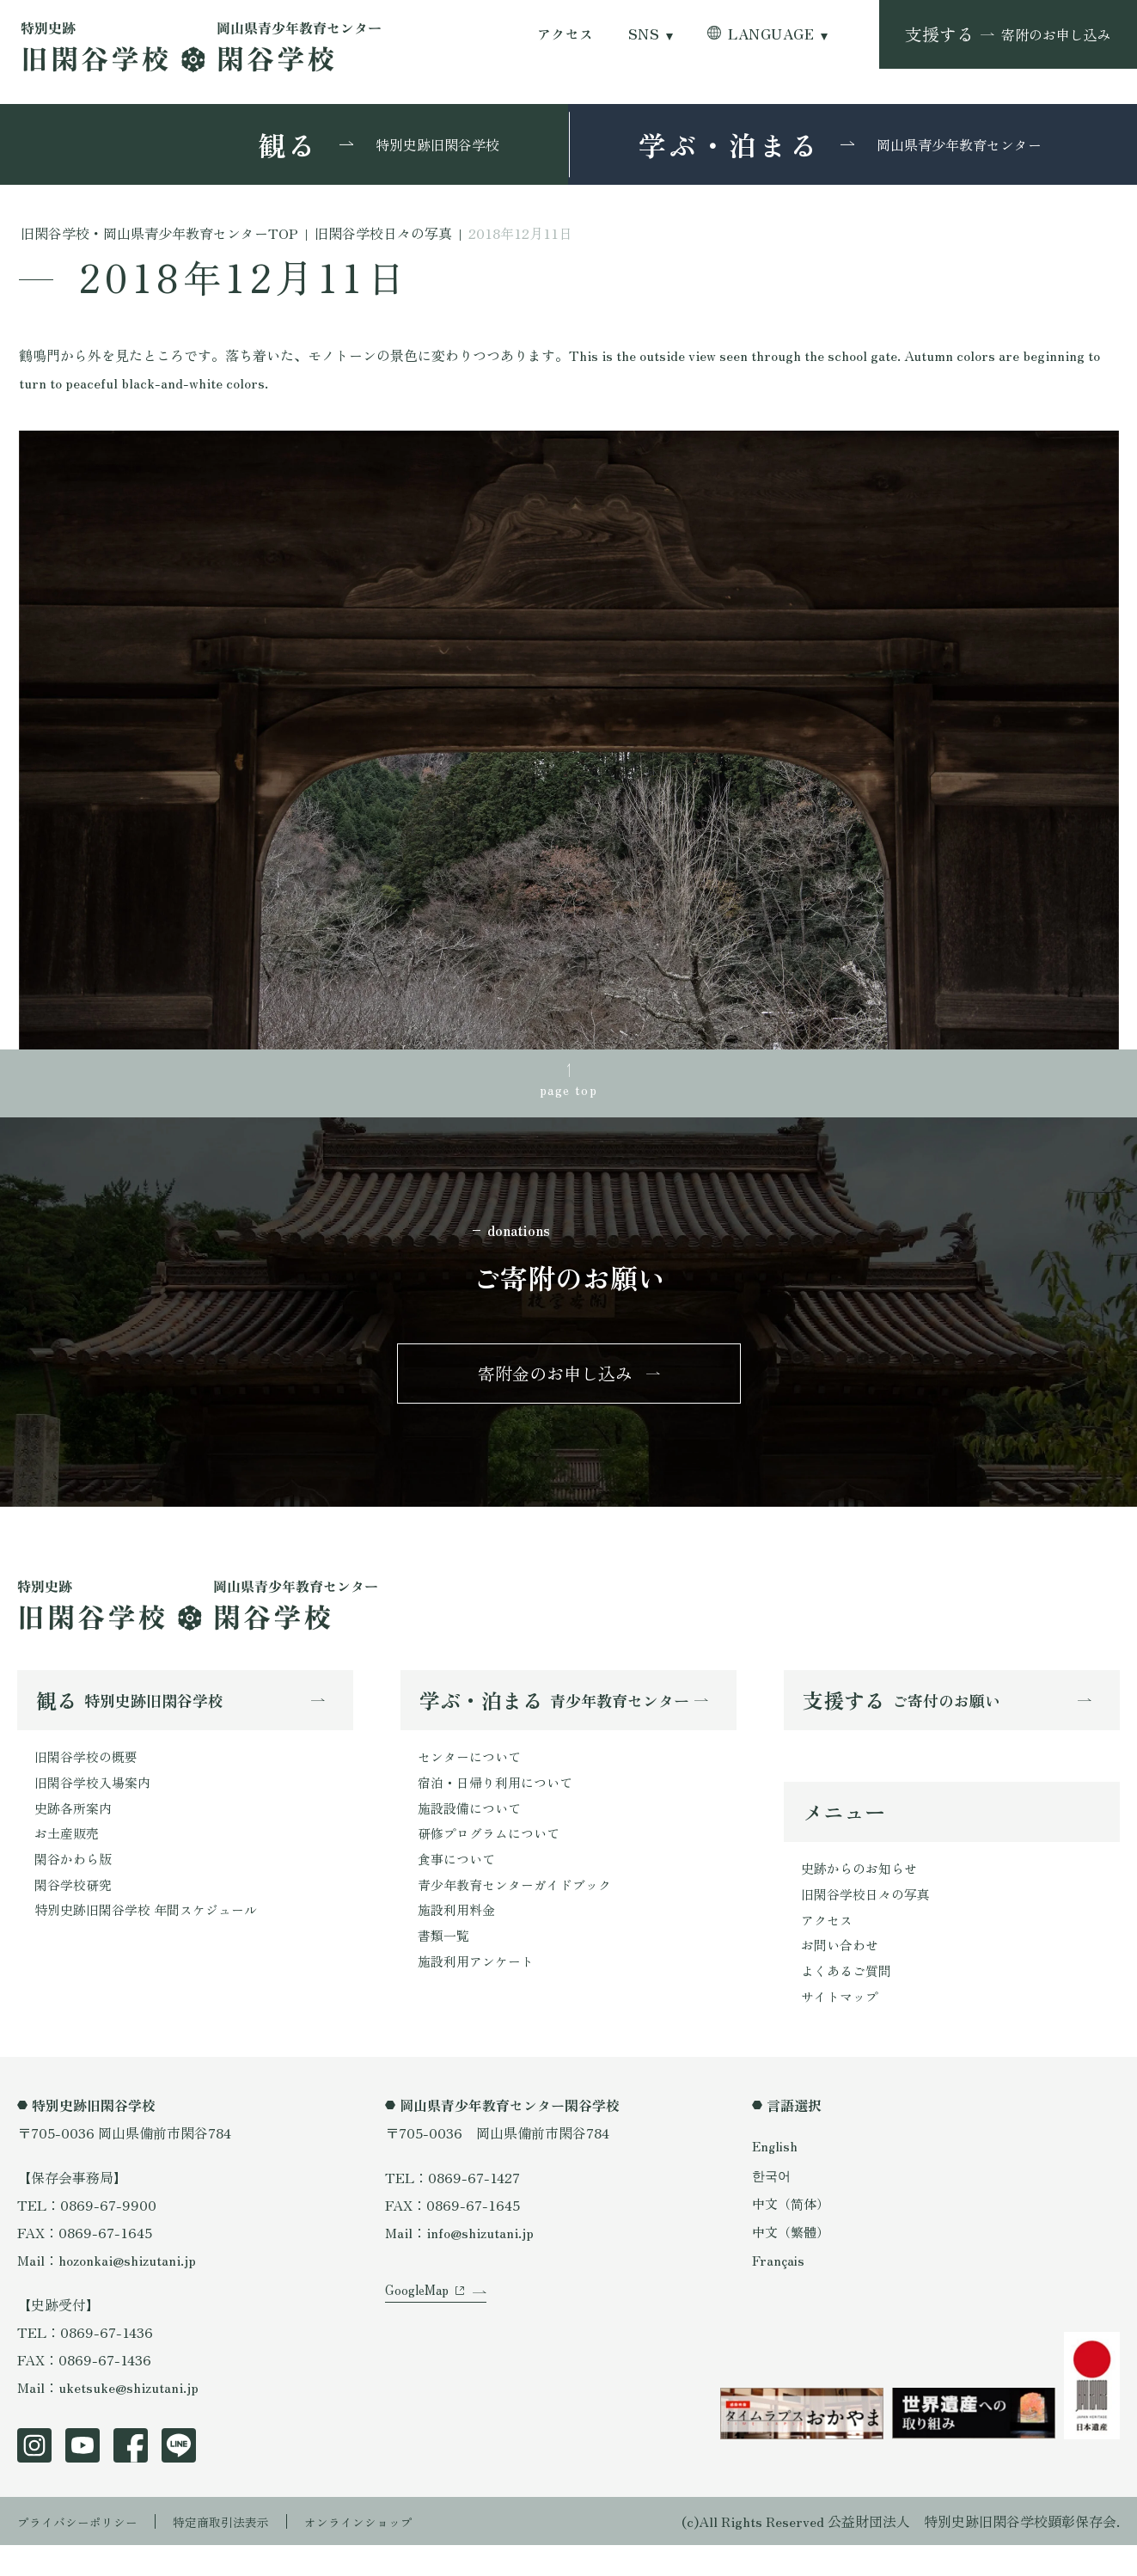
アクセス (565, 34)
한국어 (772, 2204)
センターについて (473, 1772)
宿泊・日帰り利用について (500, 1800)
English (776, 2176)
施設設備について (473, 1827)
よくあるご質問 (849, 1998)
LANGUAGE (771, 34)
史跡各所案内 (75, 1827)
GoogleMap (420, 2342)
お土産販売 (68, 1855)
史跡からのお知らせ (863, 1888)
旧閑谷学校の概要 (89, 1772)
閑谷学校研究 (75, 1910)
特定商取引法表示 (245, 2552)
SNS (643, 34)
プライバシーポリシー (86, 2552)
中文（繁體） (793, 2261)
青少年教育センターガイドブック (521, 1910)
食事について (459, 1882)
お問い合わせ (842, 1971)
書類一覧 (445, 1965)
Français (779, 2290)
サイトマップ (842, 2026)
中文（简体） (793, 2233)
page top (569, 1091)
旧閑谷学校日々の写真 (869, 1916)
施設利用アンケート (479, 1992)
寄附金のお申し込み (555, 1383)
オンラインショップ (397, 2552)
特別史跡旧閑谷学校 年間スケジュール (153, 1937)
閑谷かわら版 (75, 1882)
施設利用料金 (459, 1937)
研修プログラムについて (493, 1855)
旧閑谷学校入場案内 (96, 1800)
